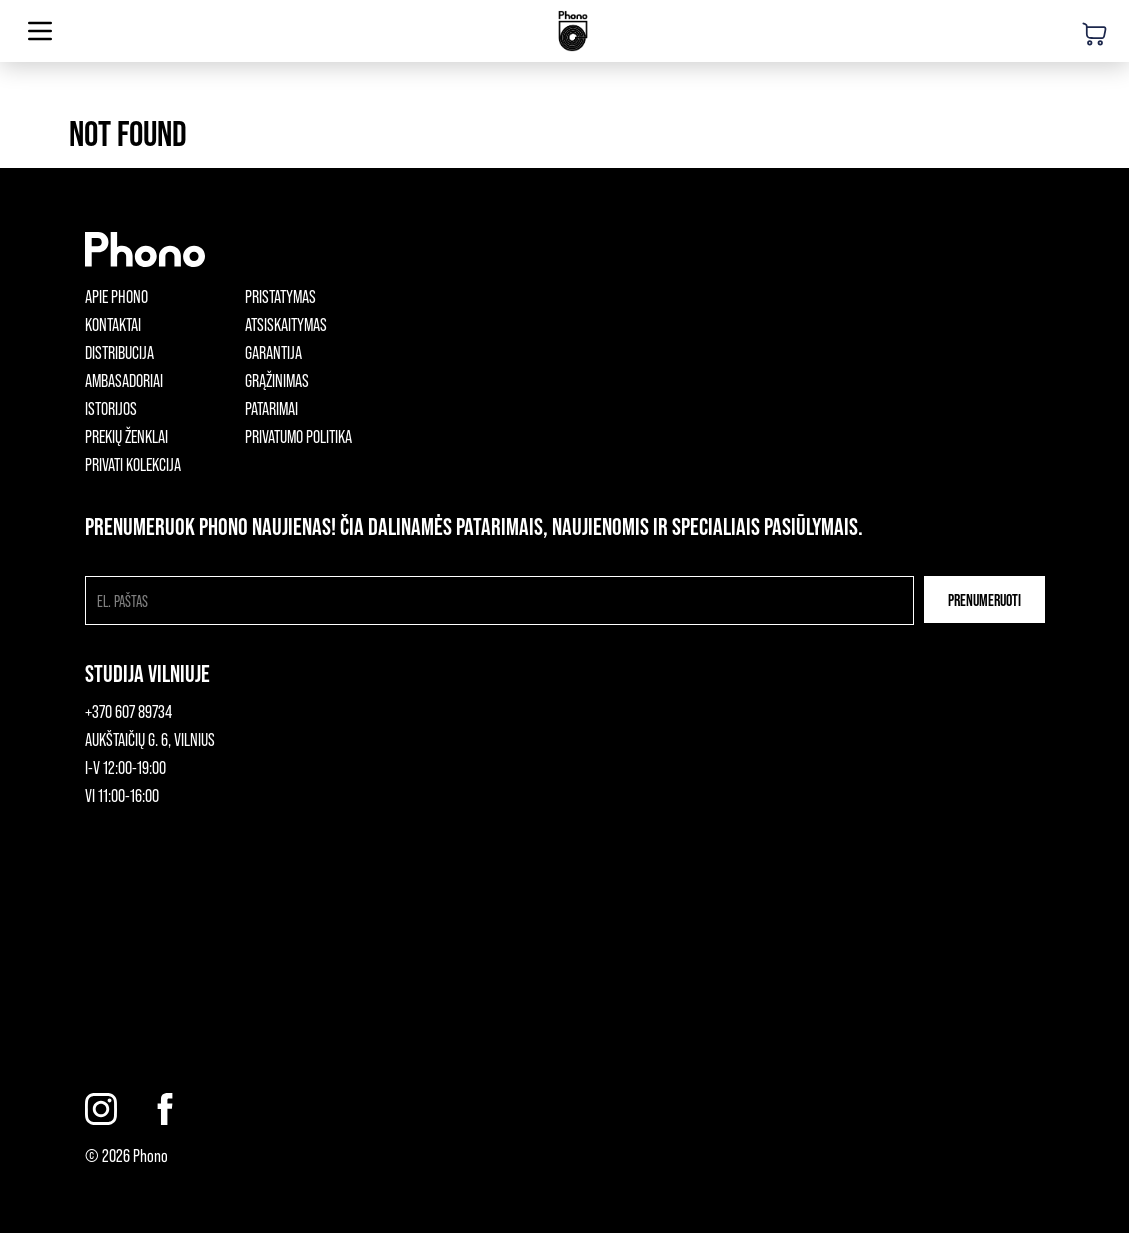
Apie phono (116, 296)
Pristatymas (280, 296)
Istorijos (111, 408)
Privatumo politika (298, 436)
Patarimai (271, 408)
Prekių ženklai (126, 436)
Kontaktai (113, 324)
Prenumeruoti (984, 599)
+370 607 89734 (128, 711)
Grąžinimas (277, 380)
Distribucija (119, 352)
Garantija (273, 352)
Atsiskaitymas (286, 324)
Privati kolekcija (133, 464)
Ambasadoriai (124, 380)
